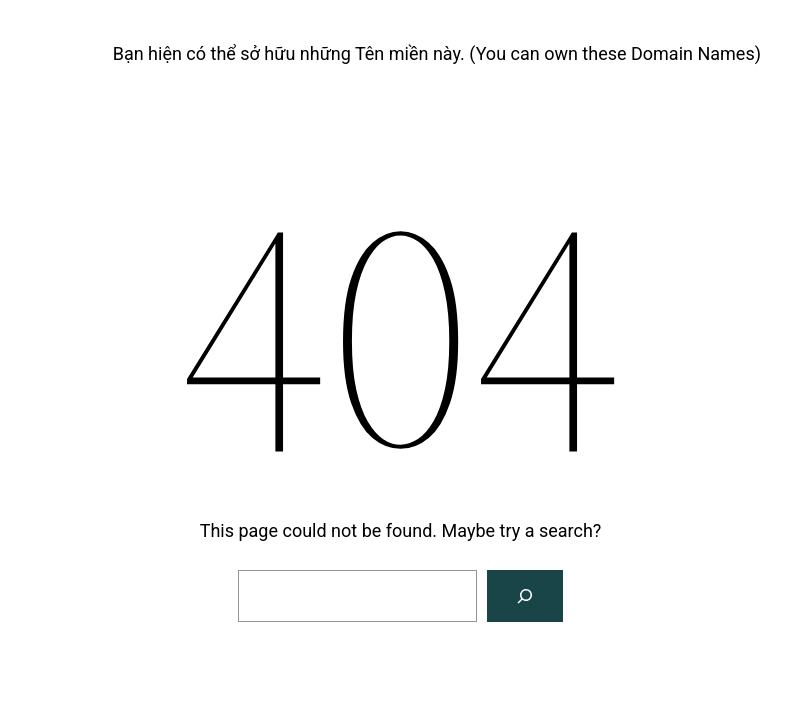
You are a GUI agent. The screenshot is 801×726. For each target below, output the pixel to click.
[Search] (525, 596)
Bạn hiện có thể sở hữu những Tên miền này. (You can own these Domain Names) (437, 53)
